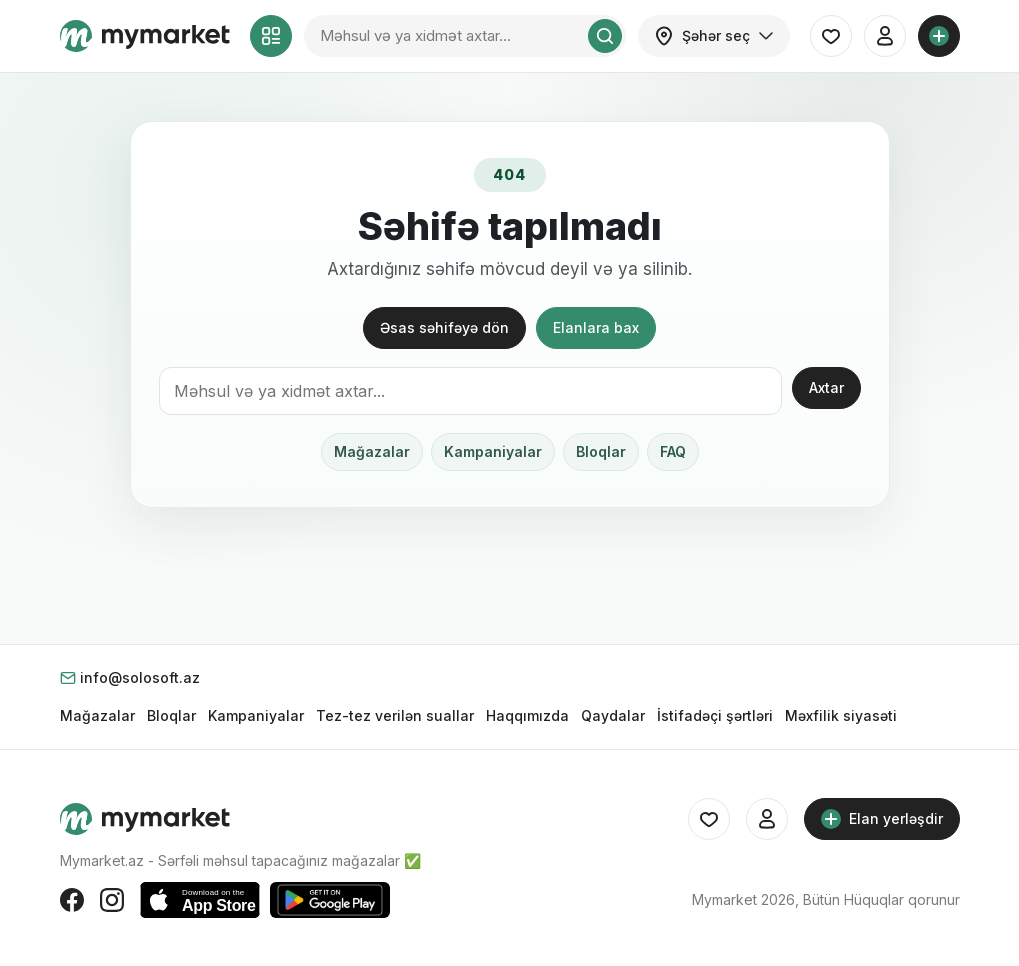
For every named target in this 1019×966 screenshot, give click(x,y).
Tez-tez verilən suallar (395, 715)
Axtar (826, 387)
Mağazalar (372, 451)
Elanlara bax (596, 327)
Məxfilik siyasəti (841, 715)
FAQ (673, 451)
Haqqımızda (527, 715)
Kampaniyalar (493, 451)
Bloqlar (601, 451)
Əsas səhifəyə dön (444, 327)
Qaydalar (613, 715)
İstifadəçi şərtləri (715, 715)
